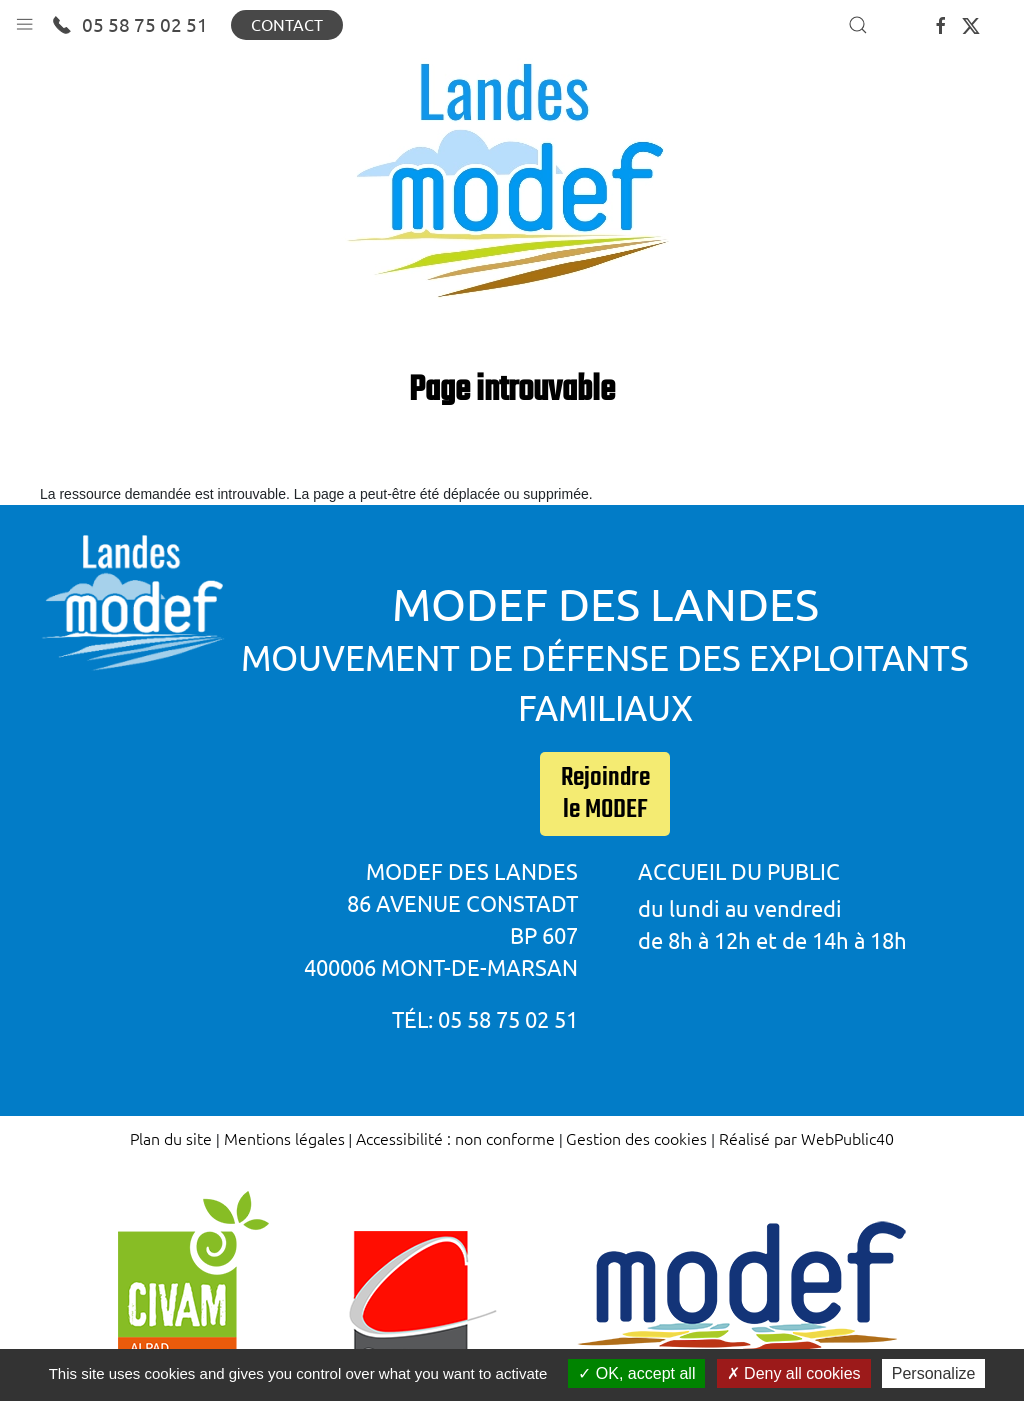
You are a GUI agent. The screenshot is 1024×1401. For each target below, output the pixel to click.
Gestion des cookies (636, 1138)
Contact (287, 25)
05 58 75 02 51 (130, 25)
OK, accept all (636, 1373)
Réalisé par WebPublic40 (806, 1138)
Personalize (934, 1373)
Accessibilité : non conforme (455, 1138)
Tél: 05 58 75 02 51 (485, 1019)
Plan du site (171, 1138)
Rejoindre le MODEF (605, 794)
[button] (24, 19)
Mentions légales (284, 1138)
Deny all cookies (794, 1373)
